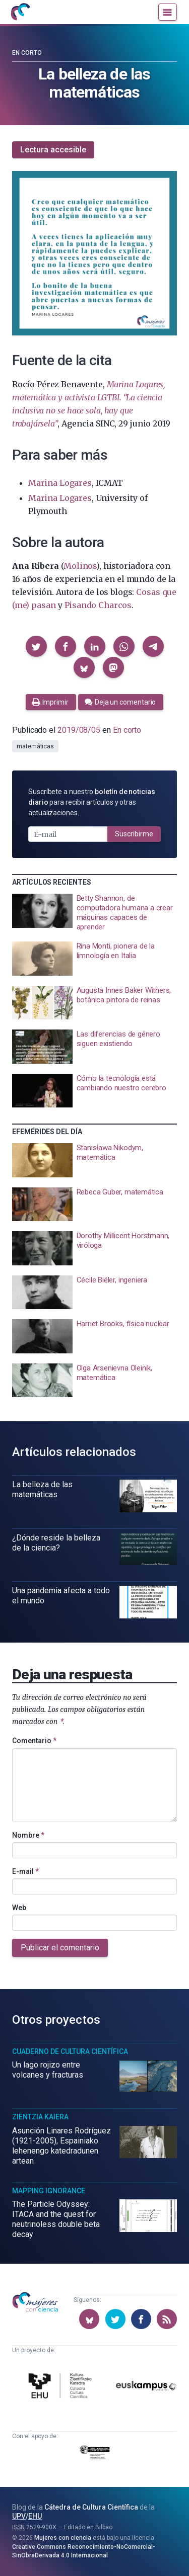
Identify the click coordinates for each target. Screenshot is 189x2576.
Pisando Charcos (98, 605)
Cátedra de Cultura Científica (91, 2507)
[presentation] (94, 912)
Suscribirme (134, 834)
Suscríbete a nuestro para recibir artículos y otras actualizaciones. (91, 802)
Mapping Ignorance (48, 2191)
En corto (27, 52)
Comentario (34, 1741)
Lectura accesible (53, 149)
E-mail (25, 1871)
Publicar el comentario (60, 1947)
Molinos (80, 566)
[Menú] (167, 12)
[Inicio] (20, 12)
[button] (36, 646)
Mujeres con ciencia (62, 2537)
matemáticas (35, 746)
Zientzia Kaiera (40, 2117)
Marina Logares (60, 483)
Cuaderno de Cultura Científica (70, 2051)
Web (19, 1908)
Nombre (28, 1835)
